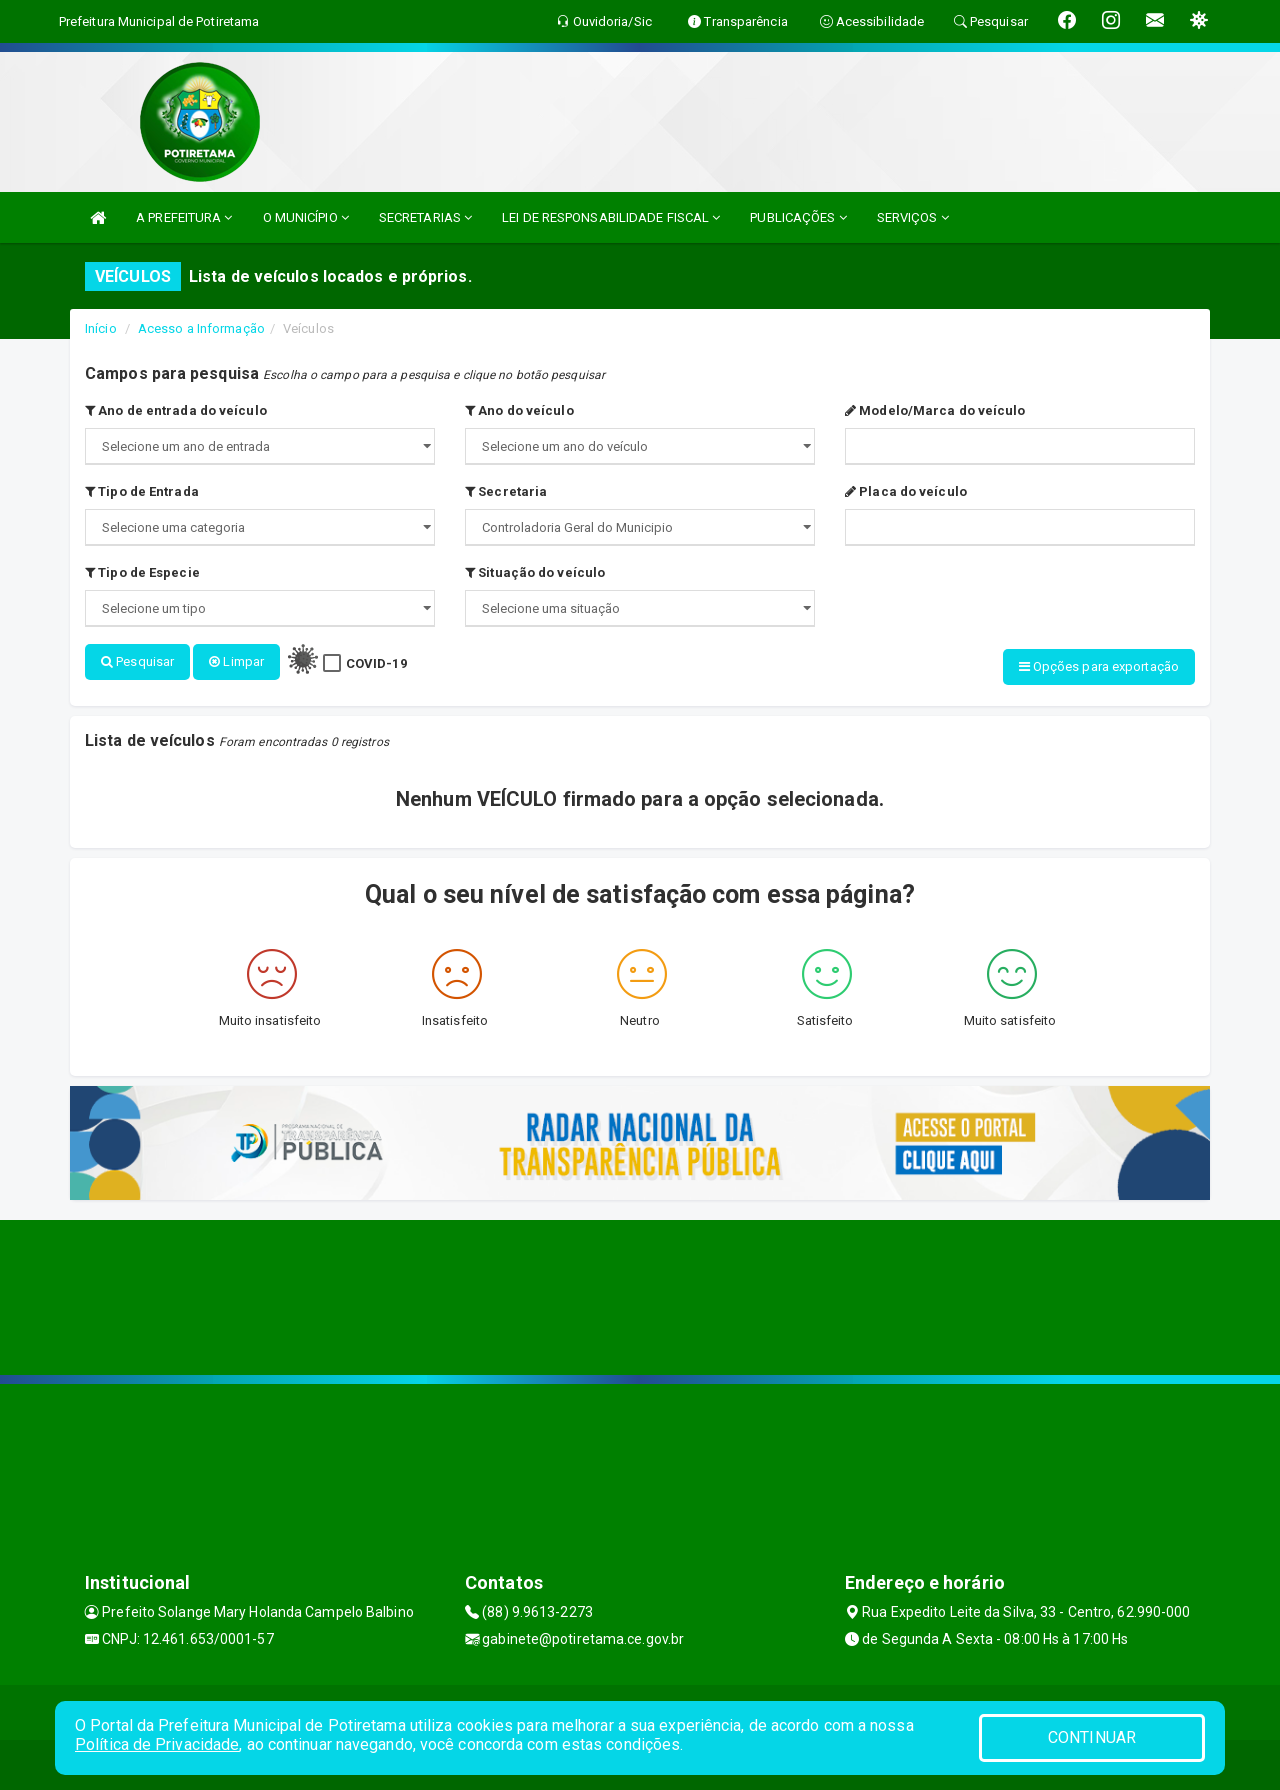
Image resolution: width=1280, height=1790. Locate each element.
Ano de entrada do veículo (176, 410)
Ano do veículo (519, 410)
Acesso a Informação (201, 328)
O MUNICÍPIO (306, 217)
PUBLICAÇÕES (798, 217)
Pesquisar (137, 661)
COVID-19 (376, 663)
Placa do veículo (906, 491)
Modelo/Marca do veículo (935, 410)
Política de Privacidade (157, 1744)
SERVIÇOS (913, 217)
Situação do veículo (535, 572)
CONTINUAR (1092, 1737)
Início (101, 328)
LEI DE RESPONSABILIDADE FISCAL (611, 217)
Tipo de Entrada (142, 491)
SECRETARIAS (425, 217)
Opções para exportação (1099, 666)
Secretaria (506, 491)
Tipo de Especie (142, 572)
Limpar (236, 661)
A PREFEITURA (184, 217)
